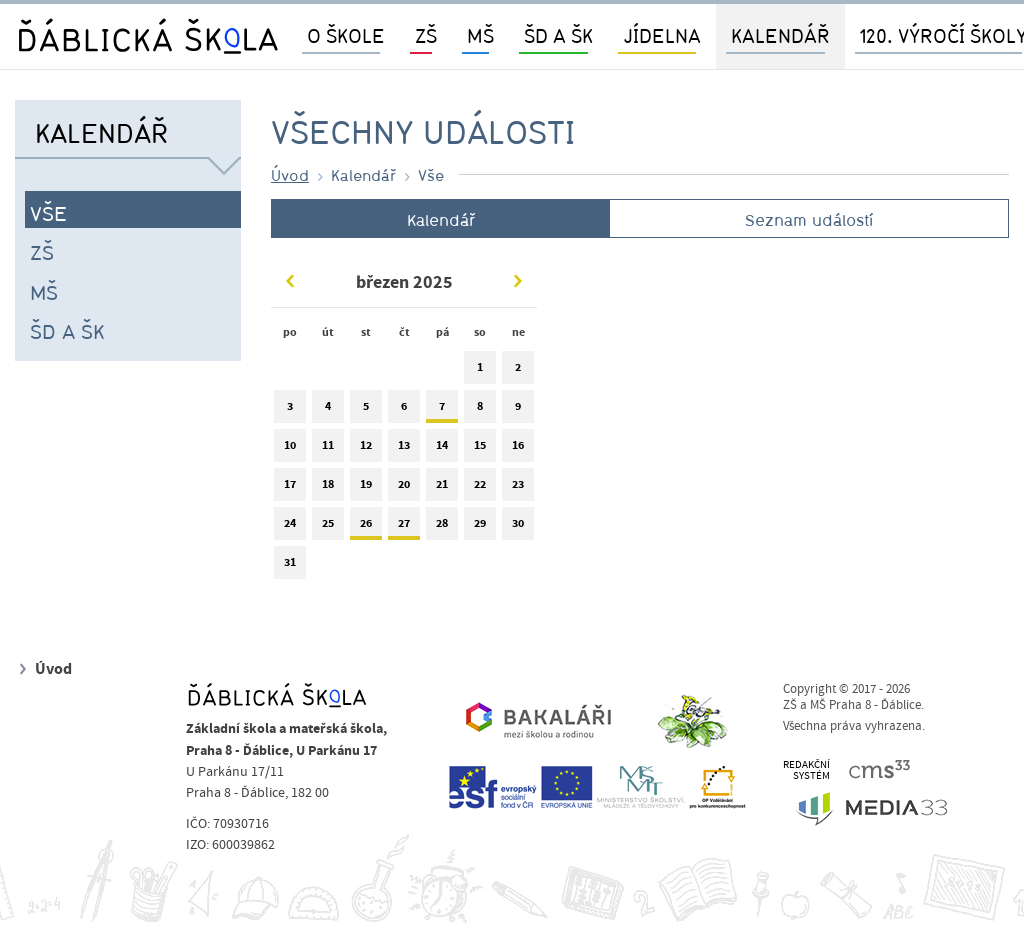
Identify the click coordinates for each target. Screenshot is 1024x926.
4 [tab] (328, 410)
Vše (48, 213)
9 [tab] (518, 410)
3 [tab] (290, 410)
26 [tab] (366, 527)
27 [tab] (404, 527)
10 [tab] (290, 449)
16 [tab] (518, 449)
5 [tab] (366, 410)
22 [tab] (480, 488)
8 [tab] (480, 410)
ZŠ (42, 252)
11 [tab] (328, 449)
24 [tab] (290, 527)
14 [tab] (442, 449)
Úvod (290, 175)
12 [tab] (366, 449)
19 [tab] (366, 488)
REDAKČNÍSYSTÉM (806, 770)
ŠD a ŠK (67, 331)
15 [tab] (480, 449)
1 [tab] (480, 371)
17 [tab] (290, 488)
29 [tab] (480, 527)
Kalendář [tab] (441, 220)
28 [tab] (442, 527)
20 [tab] (404, 488)
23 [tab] (518, 488)
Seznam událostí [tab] (809, 220)
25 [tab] (328, 527)
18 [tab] (328, 488)
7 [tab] (442, 410)
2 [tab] (518, 371)
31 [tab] (290, 566)
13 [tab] (404, 449)
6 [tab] (404, 410)
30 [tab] (518, 527)
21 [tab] (442, 488)
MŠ (44, 292)
